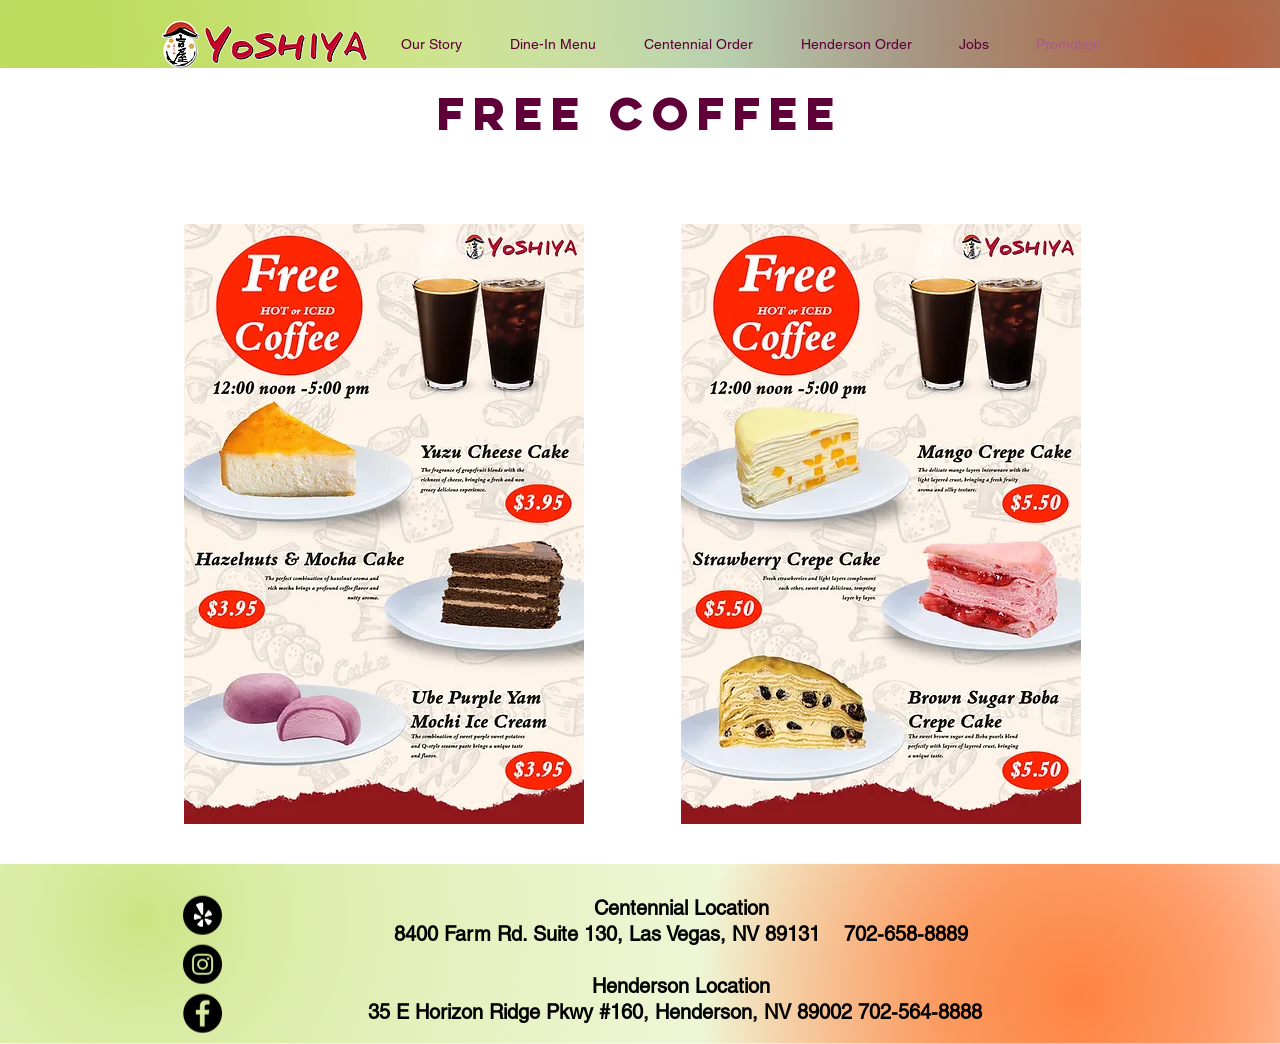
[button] (698, 44)
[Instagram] (202, 964)
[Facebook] (202, 1013)
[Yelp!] (202, 915)
